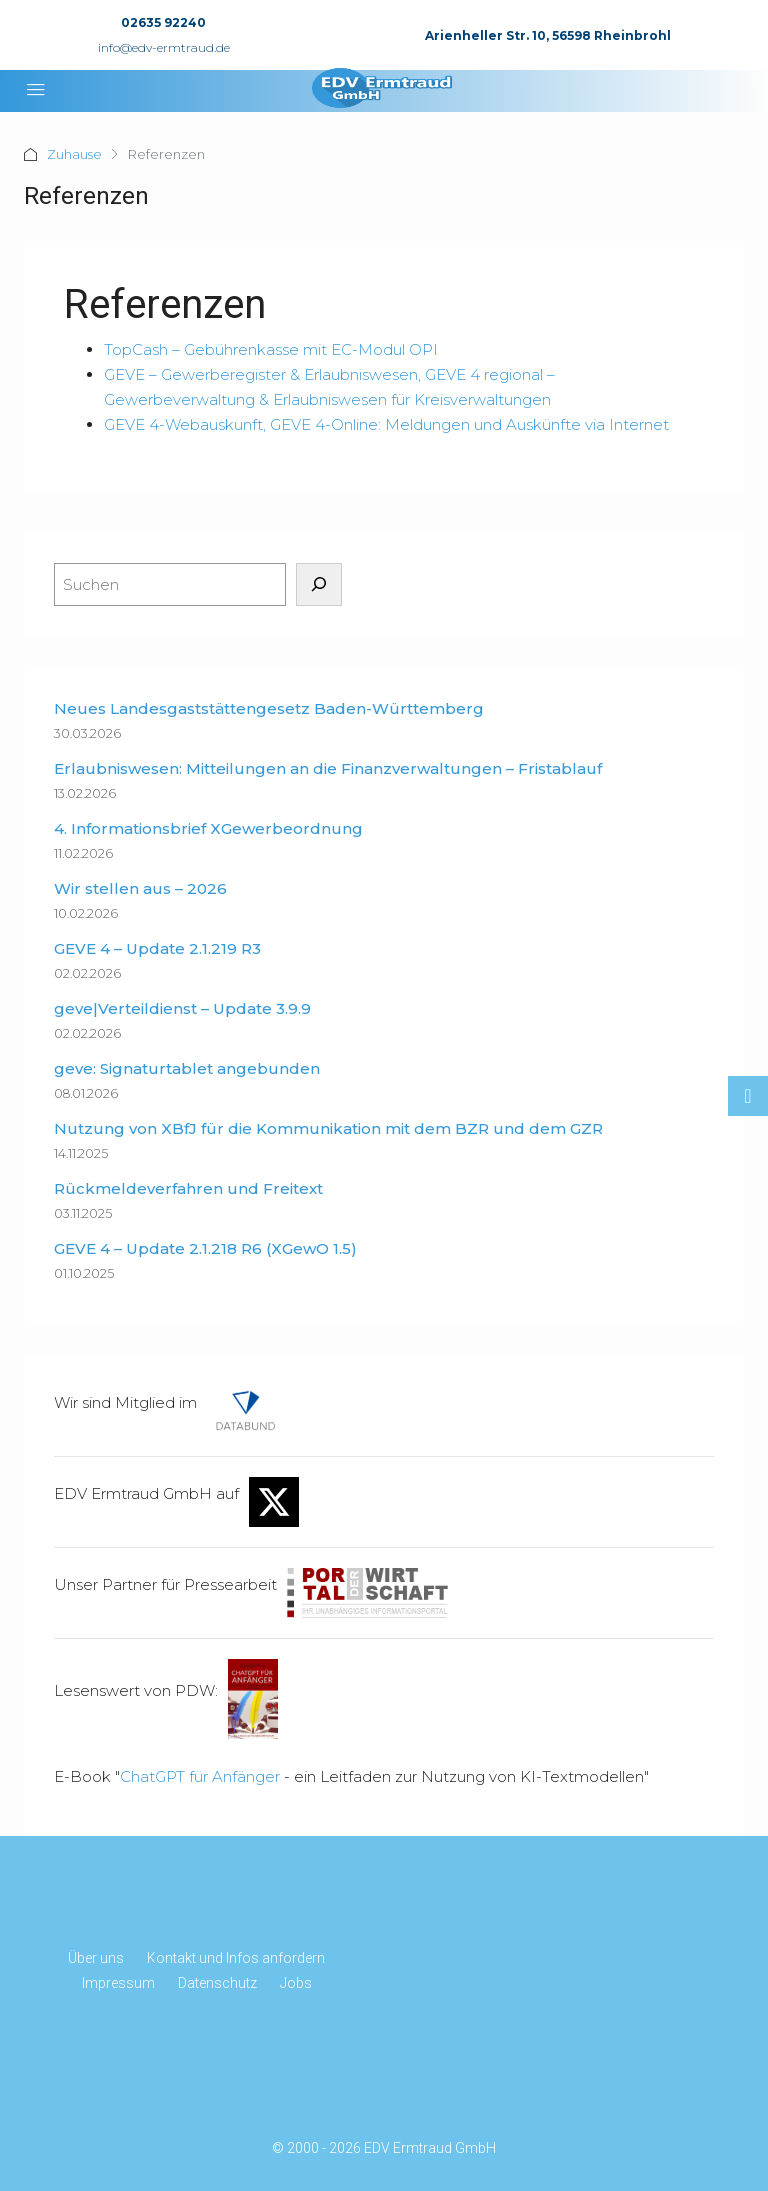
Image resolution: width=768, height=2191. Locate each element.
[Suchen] (319, 584)
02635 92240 (163, 22)
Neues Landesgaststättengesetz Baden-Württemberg (269, 708)
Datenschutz (217, 1983)
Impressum (118, 1983)
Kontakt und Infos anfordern (236, 1958)
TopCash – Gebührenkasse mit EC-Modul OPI (271, 349)
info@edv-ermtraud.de (164, 47)
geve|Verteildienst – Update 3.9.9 (182, 1008)
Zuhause (74, 154)
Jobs (296, 1983)
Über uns (96, 1958)
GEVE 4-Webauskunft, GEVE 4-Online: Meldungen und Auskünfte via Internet (386, 424)
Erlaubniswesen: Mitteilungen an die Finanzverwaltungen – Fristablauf (328, 768)
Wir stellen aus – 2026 (140, 888)
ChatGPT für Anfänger (200, 1776)
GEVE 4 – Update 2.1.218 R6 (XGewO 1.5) (205, 1248)
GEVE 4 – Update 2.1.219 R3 (157, 948)
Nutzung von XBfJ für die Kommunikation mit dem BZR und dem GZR (328, 1128)
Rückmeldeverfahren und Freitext (188, 1188)
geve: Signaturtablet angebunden (187, 1068)
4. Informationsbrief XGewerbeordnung (208, 828)
